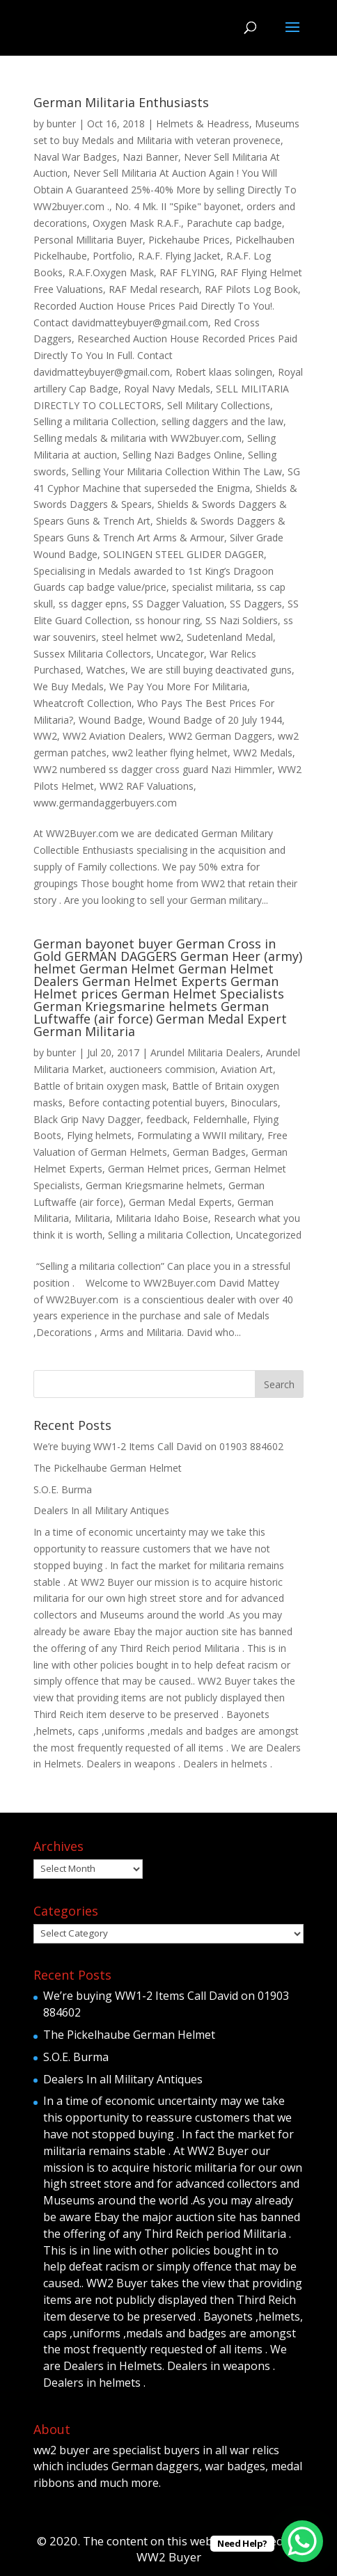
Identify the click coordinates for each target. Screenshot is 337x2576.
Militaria (92, 1218)
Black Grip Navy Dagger (87, 1119)
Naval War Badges (75, 157)
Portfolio (112, 255)
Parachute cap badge (234, 223)
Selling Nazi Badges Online (182, 454)
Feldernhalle (220, 1119)
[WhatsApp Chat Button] (302, 2541)
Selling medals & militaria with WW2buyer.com (137, 438)
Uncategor (180, 653)
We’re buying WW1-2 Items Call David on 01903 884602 (158, 1446)
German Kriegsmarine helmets (154, 1185)
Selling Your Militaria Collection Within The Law (177, 471)
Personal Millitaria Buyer (88, 239)
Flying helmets (99, 1135)
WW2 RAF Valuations (147, 786)
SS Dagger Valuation (178, 603)
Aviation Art (247, 1069)
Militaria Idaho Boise (162, 1218)
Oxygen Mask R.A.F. (137, 223)
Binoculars (254, 1102)
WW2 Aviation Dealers (113, 735)
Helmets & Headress (202, 123)
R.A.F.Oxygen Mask (111, 272)
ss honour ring (167, 620)
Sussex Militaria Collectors (92, 653)
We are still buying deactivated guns (211, 669)
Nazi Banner (150, 157)
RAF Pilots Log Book (251, 289)
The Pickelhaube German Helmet (107, 1467)
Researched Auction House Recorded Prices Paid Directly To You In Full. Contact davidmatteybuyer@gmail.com (165, 355)
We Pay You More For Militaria (178, 686)
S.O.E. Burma (62, 1489)
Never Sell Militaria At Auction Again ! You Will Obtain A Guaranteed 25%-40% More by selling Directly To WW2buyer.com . (165, 189)
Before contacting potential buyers (146, 1102)
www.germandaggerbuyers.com (105, 802)
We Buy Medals (68, 686)
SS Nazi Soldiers (241, 620)
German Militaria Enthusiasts (121, 102)
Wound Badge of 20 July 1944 (215, 719)
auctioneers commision (162, 1069)
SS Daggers (256, 603)
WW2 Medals (262, 752)
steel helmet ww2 (141, 637)
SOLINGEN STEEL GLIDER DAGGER (183, 554)
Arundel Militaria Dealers (205, 1052)
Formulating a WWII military (199, 1135)
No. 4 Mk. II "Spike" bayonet (178, 206)
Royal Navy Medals (167, 388)
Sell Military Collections (218, 405)
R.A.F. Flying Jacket (179, 255)
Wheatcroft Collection (82, 703)
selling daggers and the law (222, 421)
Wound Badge (111, 719)
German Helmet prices (158, 1168)
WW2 (45, 735)
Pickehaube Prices (189, 239)
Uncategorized (268, 1234)
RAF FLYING (186, 272)
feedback (166, 1119)
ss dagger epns (92, 603)
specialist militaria (211, 587)
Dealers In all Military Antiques (101, 1510)
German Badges (209, 1152)
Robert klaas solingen (223, 372)
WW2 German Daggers (220, 735)
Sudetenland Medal (230, 637)
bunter (61, 123)
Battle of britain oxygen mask (99, 1085)
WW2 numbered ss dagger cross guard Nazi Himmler (152, 769)
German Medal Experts (180, 1202)
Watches (105, 669)
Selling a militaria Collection (94, 421)
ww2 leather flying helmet (170, 752)
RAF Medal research (154, 289)
